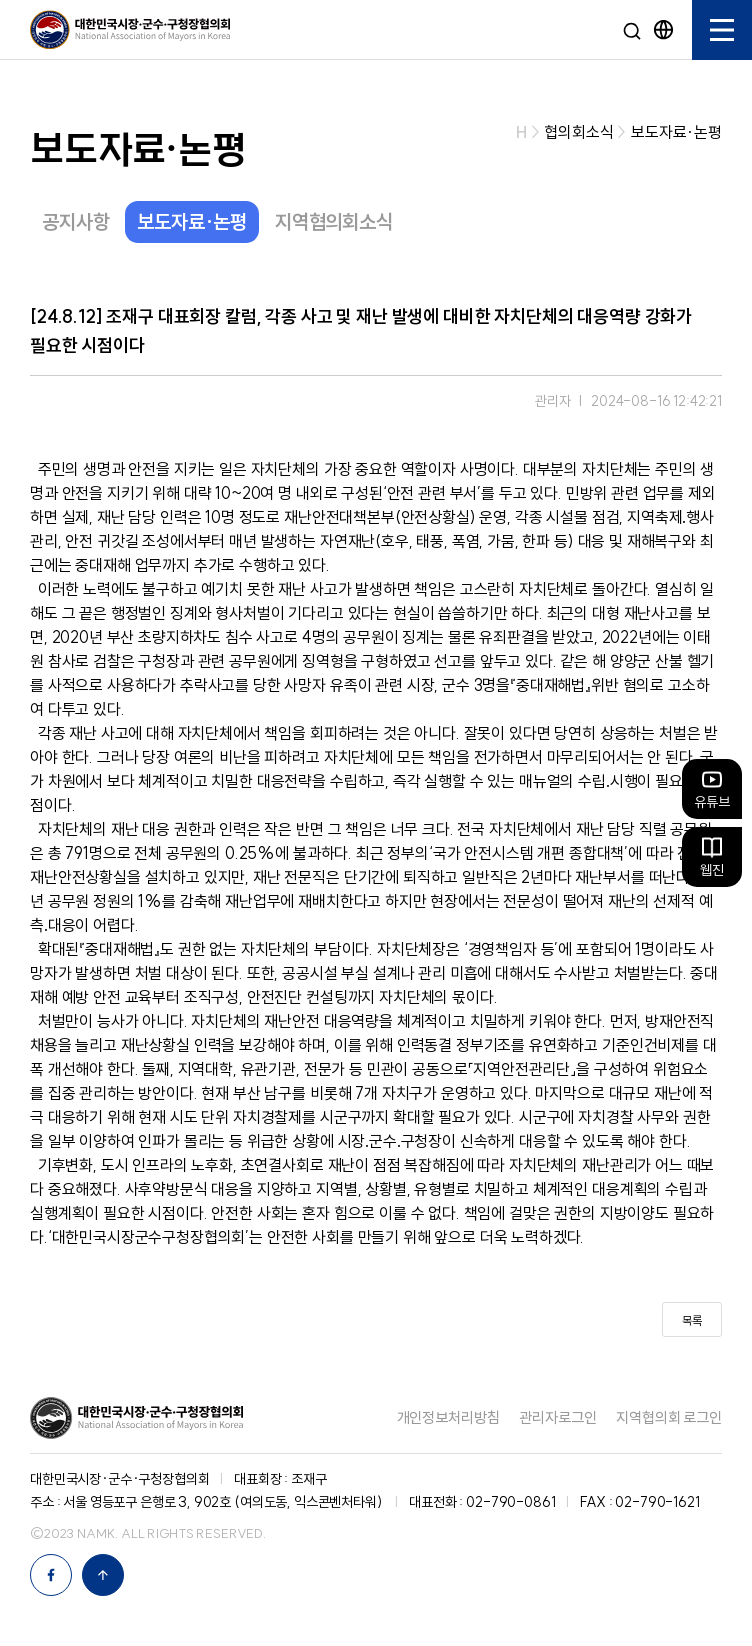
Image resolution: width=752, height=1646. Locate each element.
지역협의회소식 (334, 221)
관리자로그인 (557, 1417)
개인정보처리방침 (448, 1417)
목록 (692, 1320)
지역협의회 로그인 (669, 1417)
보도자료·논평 (192, 221)
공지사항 (75, 221)
